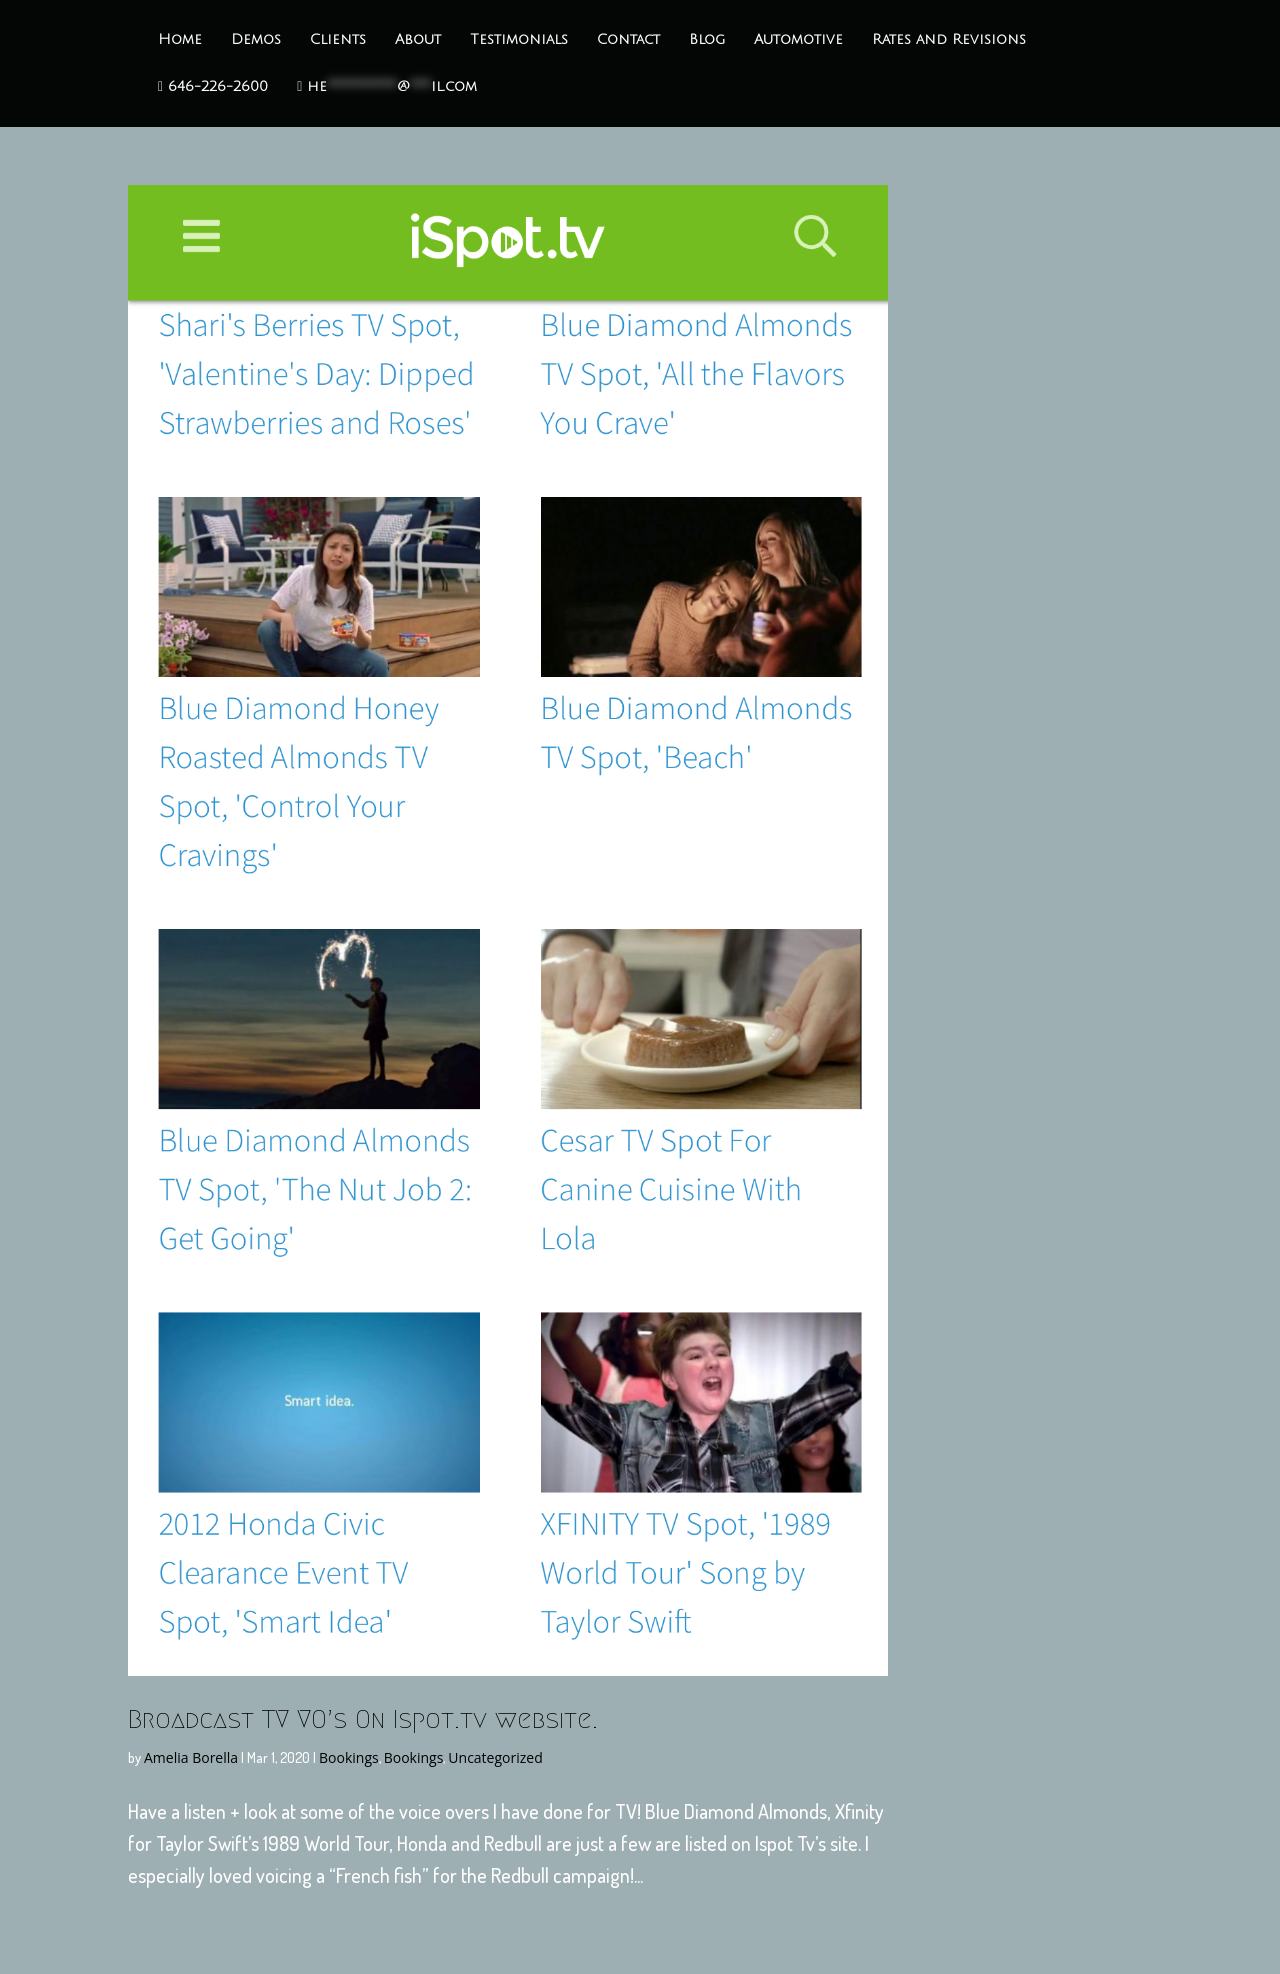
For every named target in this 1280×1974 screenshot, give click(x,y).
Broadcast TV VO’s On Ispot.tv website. (363, 1719)
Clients (338, 40)
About (418, 40)
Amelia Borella (191, 1757)
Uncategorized (495, 1757)
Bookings (349, 1757)
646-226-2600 (213, 87)
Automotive (798, 40)
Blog (707, 40)
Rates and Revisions (949, 40)
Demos (256, 40)
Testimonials (519, 40)
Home (180, 40)
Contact (628, 40)
